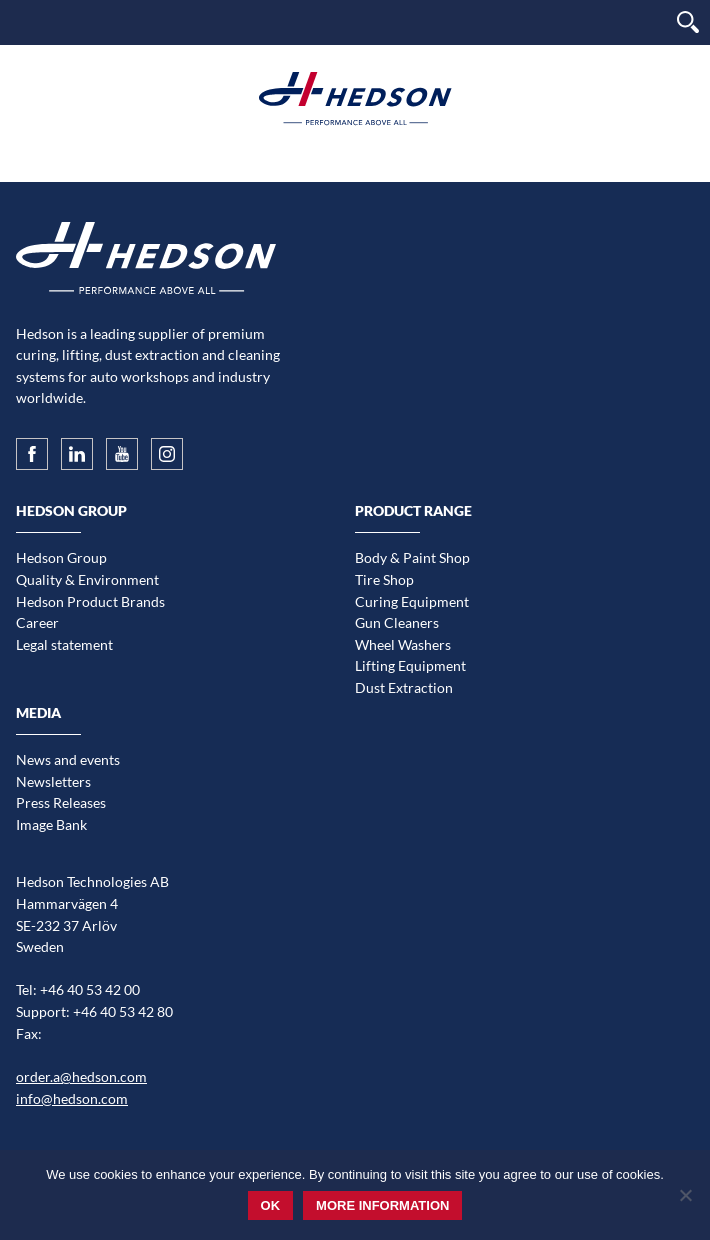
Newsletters (53, 781)
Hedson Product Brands (90, 601)
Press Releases (61, 802)
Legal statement (64, 644)
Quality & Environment (87, 579)
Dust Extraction (404, 687)
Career (37, 622)
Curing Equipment (412, 601)
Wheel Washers (403, 644)
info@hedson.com (72, 1098)
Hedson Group (61, 557)
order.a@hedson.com (81, 1076)
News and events (68, 759)
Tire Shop (384, 579)
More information (382, 1205)
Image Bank (51, 824)
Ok (271, 1205)
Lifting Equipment (410, 665)
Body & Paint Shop (412, 557)
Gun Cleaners (397, 622)
